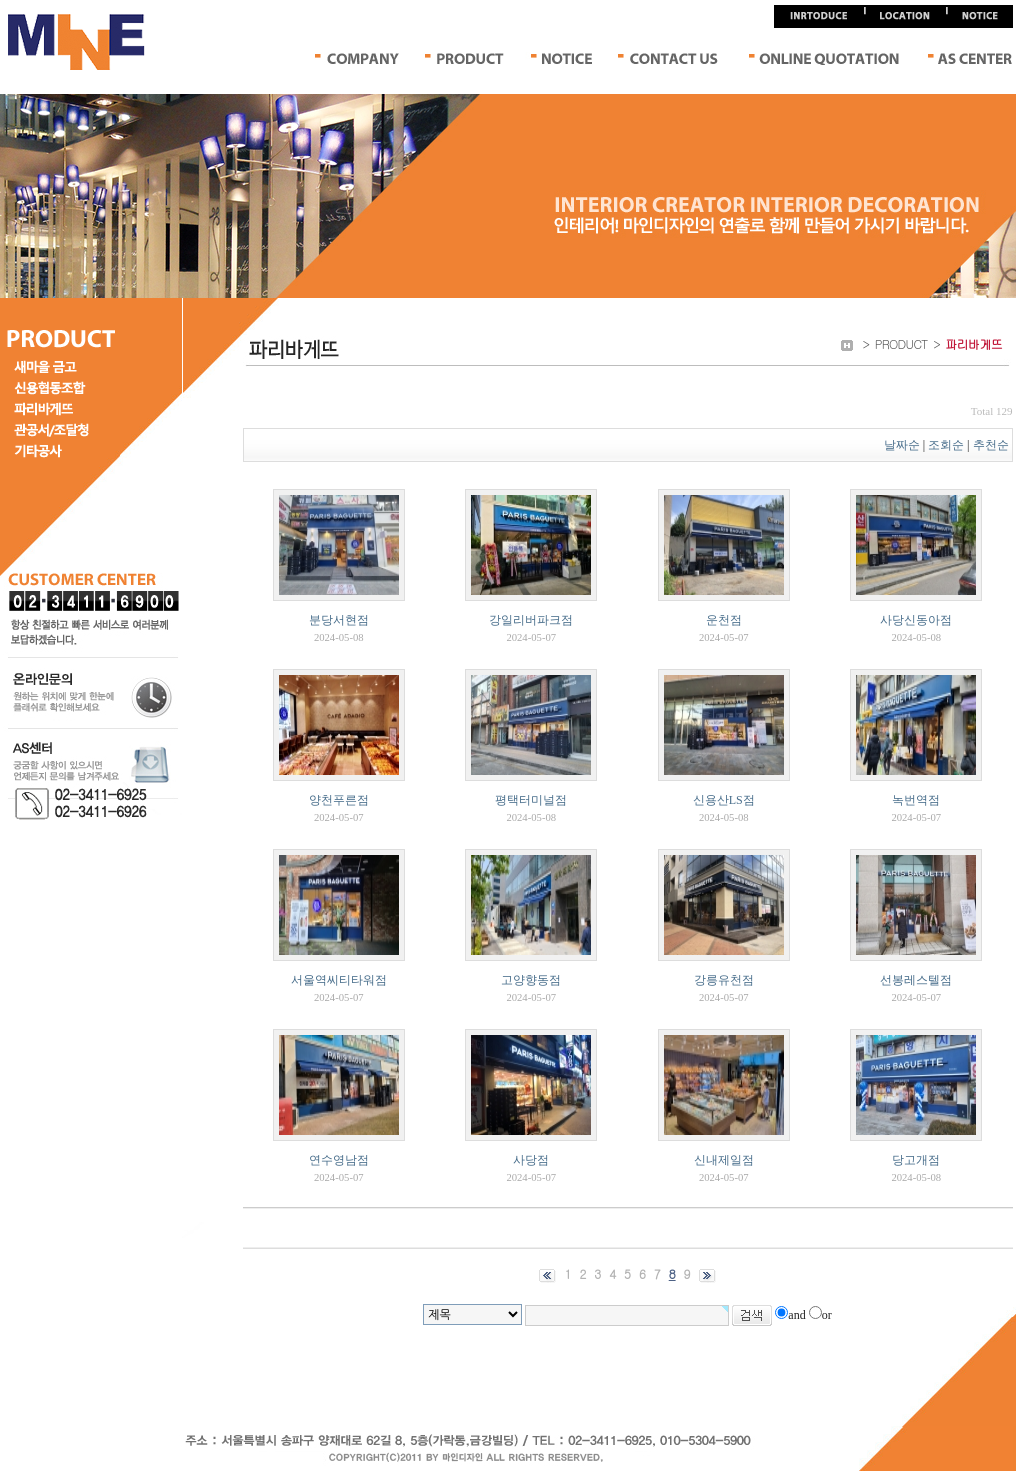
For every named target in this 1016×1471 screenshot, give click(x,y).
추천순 (992, 445)
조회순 (946, 445)
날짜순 (902, 445)
